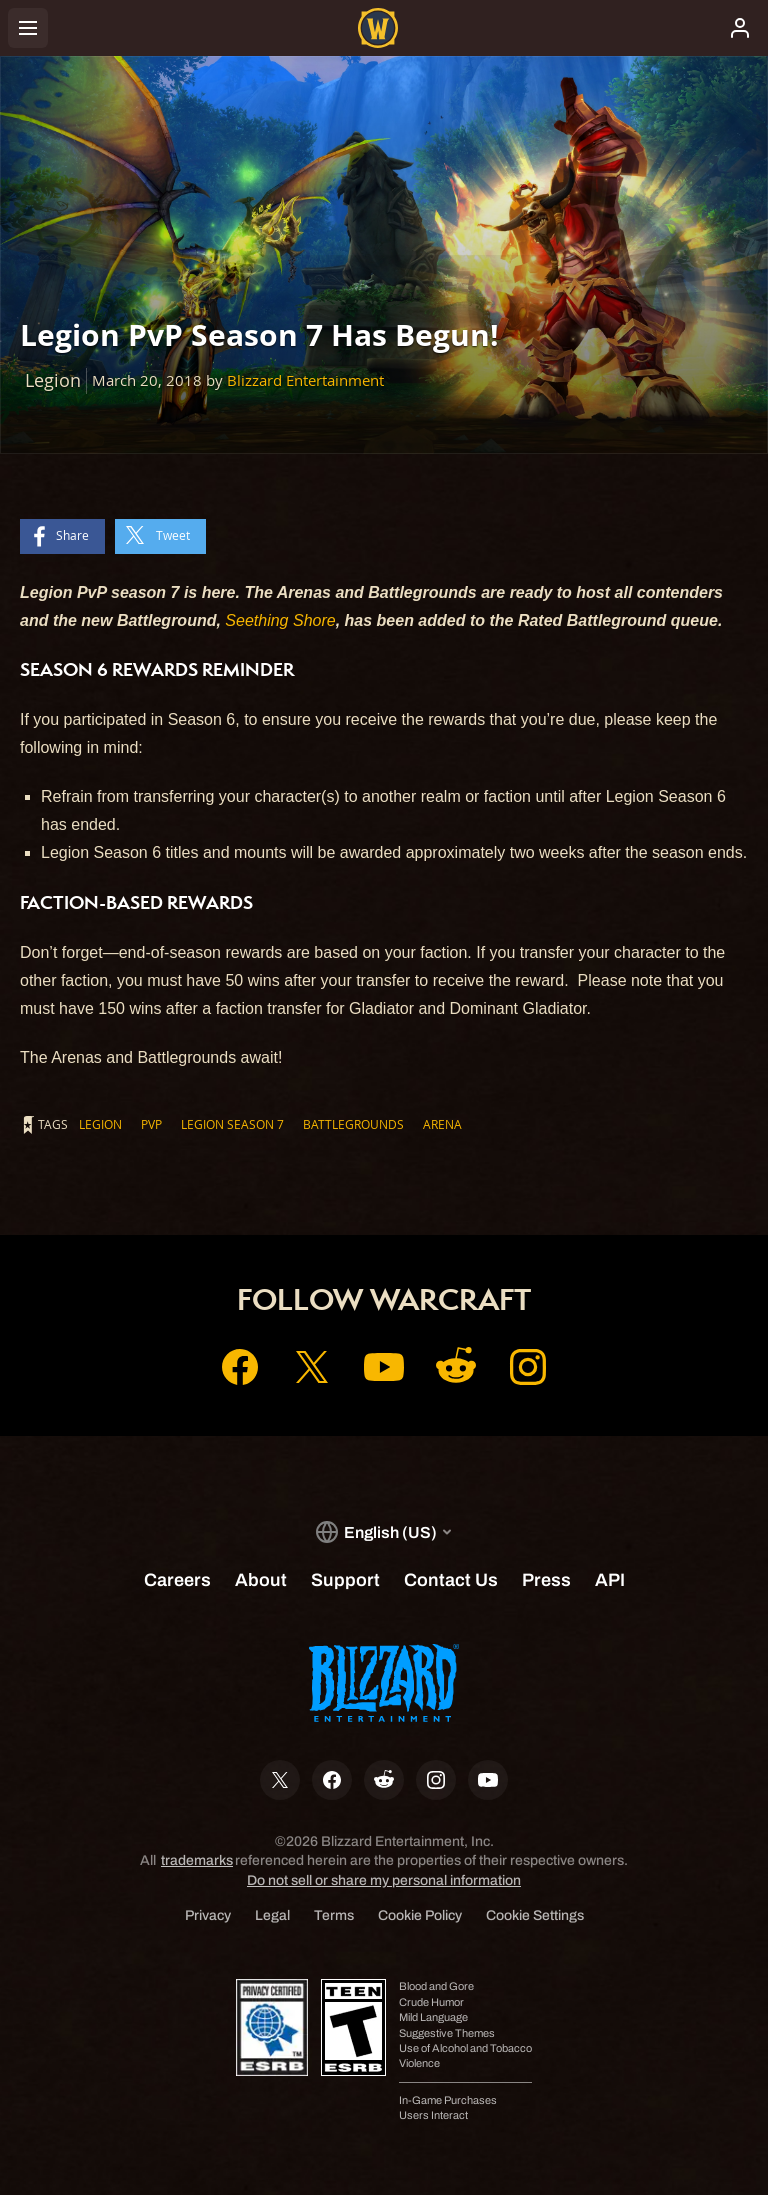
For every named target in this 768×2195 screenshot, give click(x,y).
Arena (442, 1124)
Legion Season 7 (232, 1124)
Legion (100, 1124)
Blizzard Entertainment (305, 380)
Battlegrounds (353, 1124)
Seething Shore (280, 620)
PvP (151, 1124)
